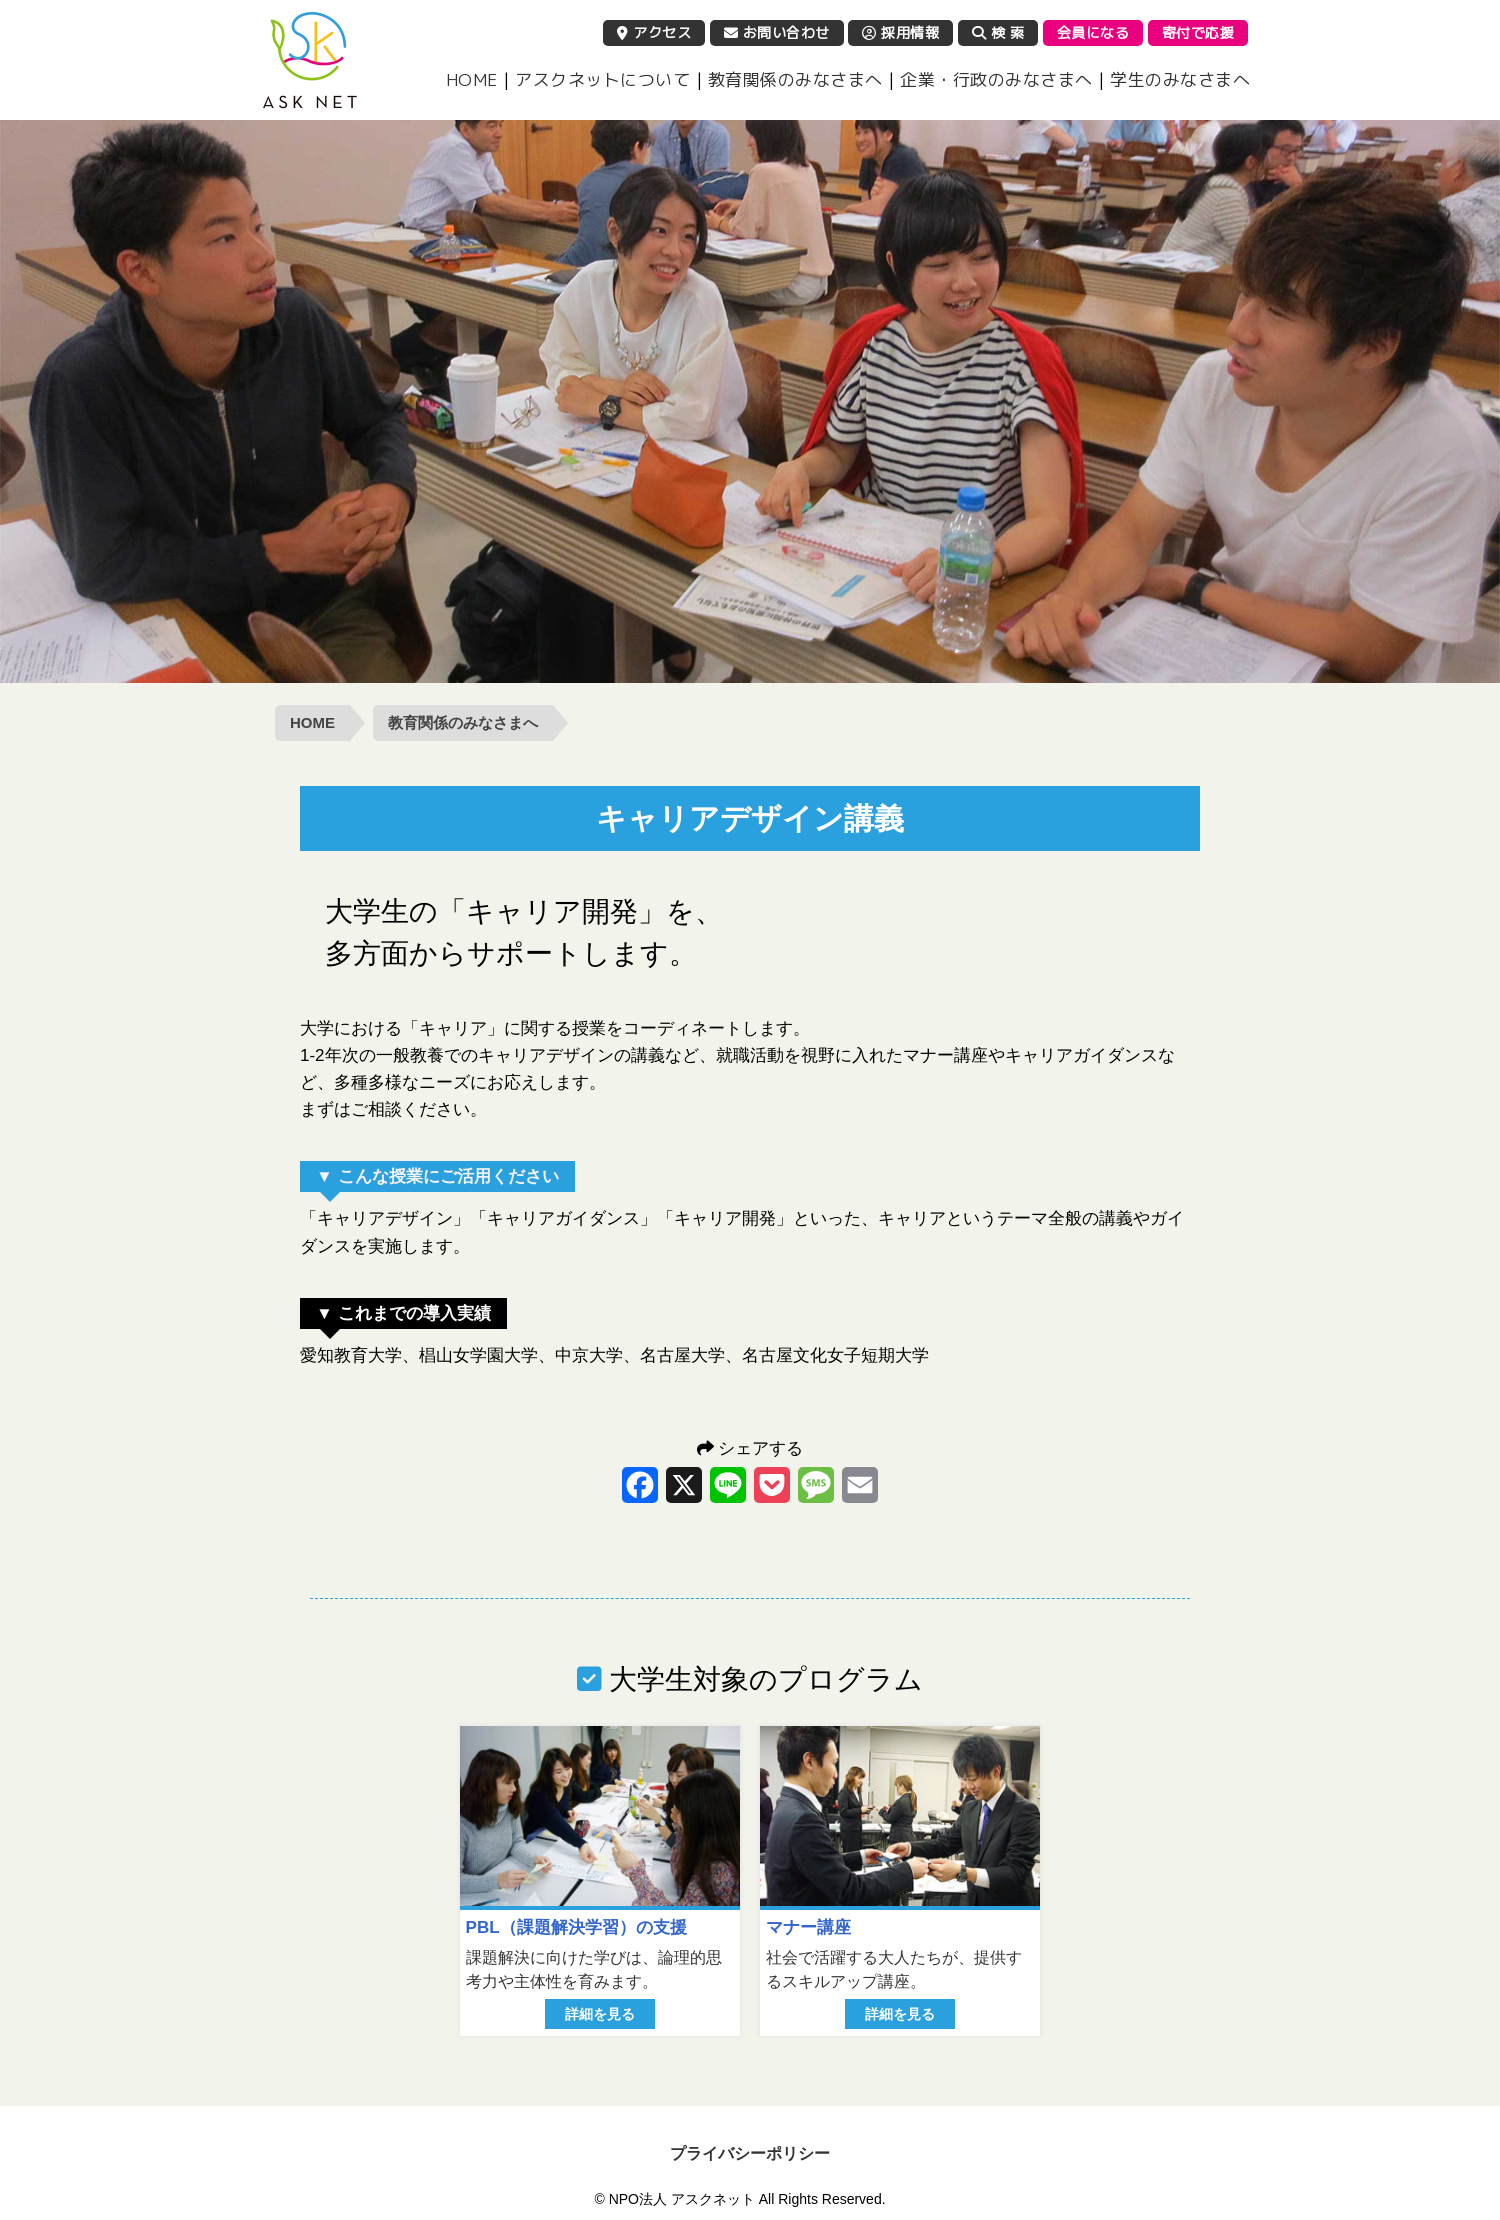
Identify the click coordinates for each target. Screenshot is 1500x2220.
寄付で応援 (1198, 32)
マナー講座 (808, 1927)
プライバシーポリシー (750, 2153)
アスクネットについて (602, 79)
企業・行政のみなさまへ (996, 79)
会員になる (1093, 32)
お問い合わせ (777, 32)
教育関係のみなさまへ (795, 79)
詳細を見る (600, 2014)
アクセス (654, 32)
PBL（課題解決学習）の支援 (576, 1927)
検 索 (998, 32)
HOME (472, 79)
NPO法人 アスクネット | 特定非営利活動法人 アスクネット (310, 60)
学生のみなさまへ (1180, 79)
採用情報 (900, 32)
